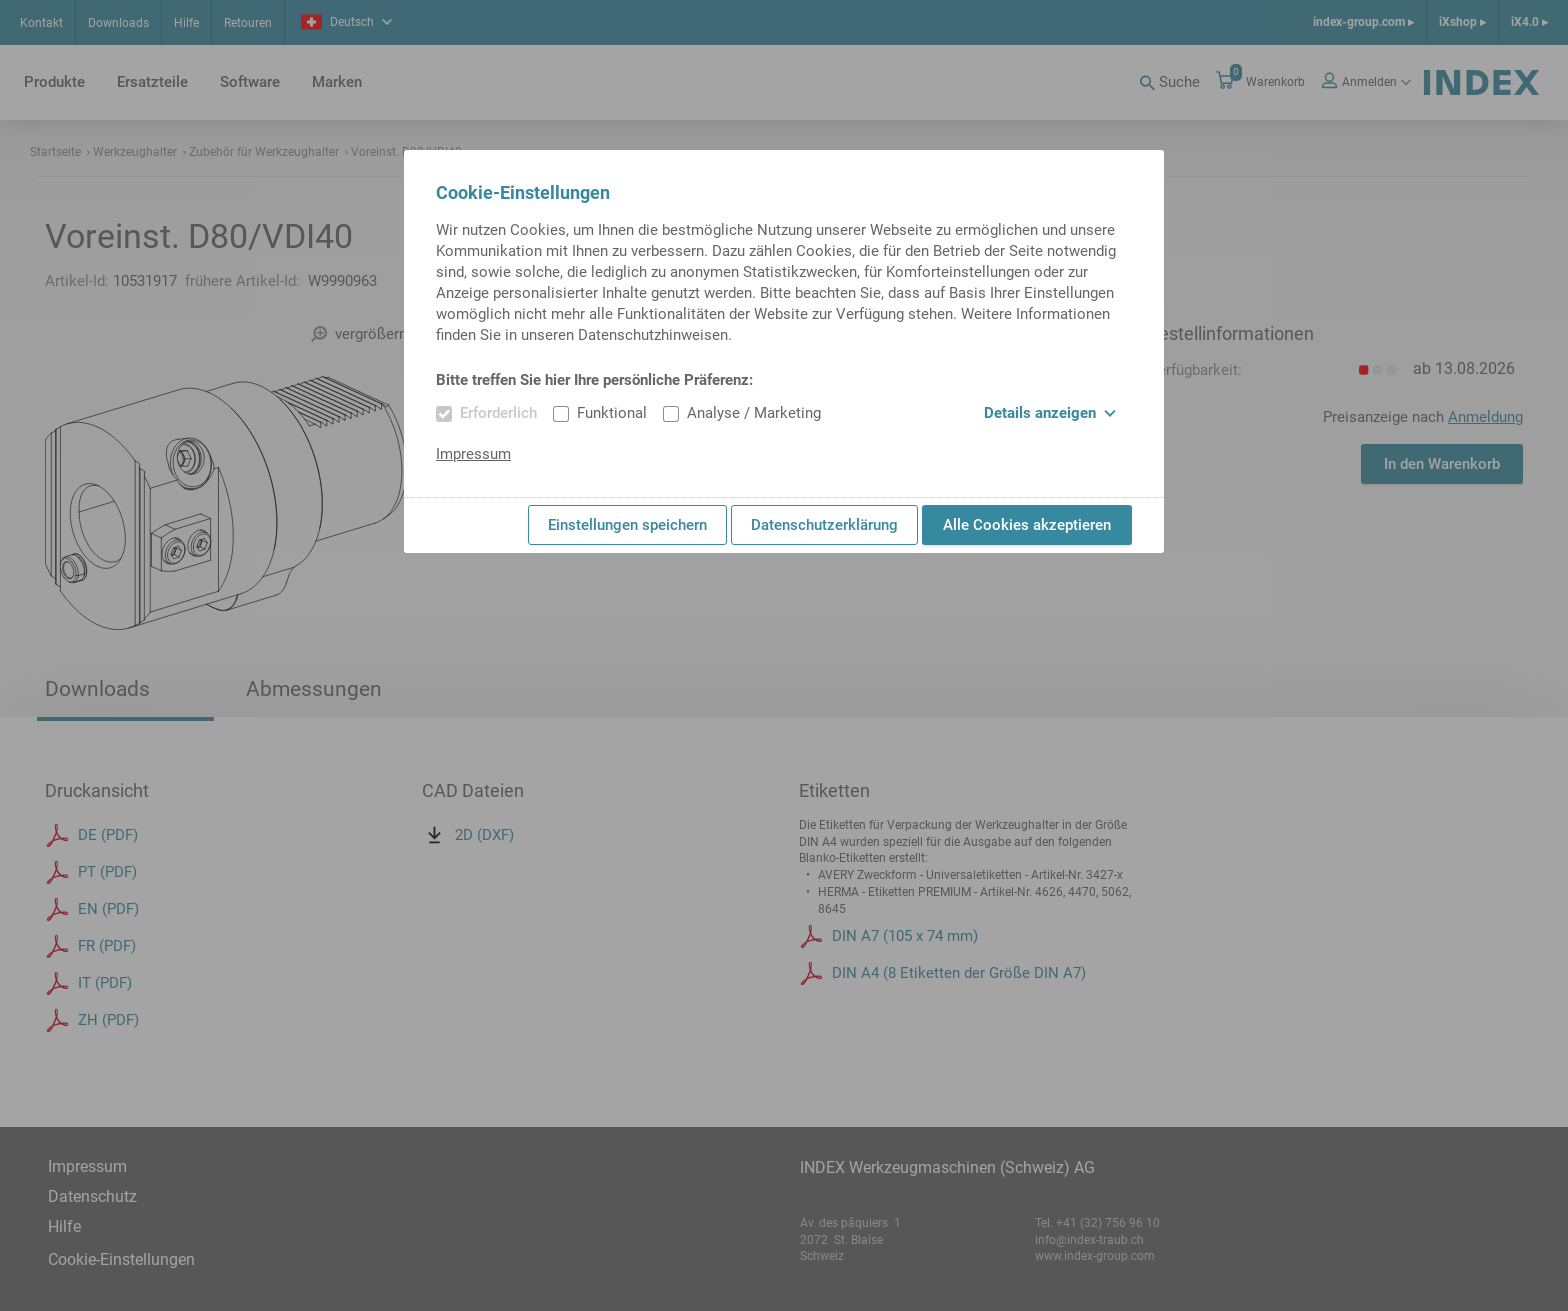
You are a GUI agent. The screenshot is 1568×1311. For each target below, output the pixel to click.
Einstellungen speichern (627, 525)
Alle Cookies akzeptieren (1027, 525)
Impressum (473, 454)
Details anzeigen (1050, 413)
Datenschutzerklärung (824, 525)
